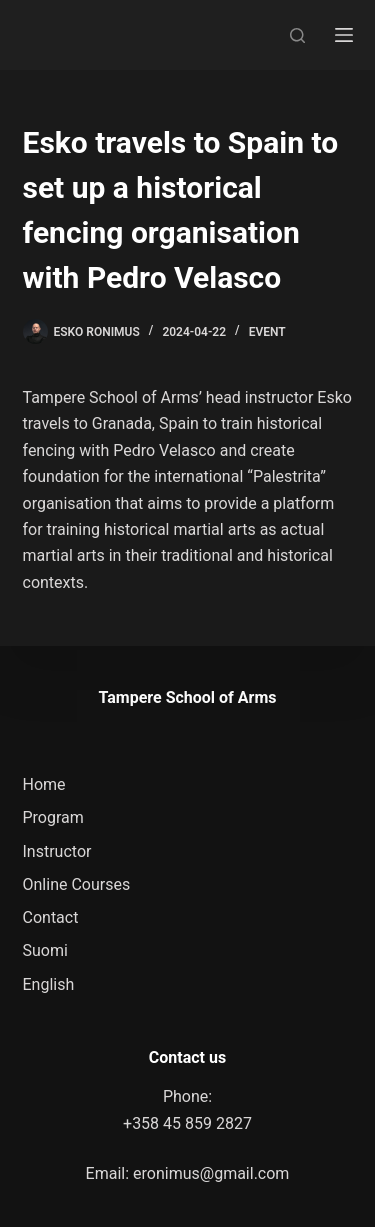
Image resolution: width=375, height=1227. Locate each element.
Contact (51, 917)
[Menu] (344, 35)
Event (267, 332)
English (49, 984)
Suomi (45, 950)
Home (44, 784)
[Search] (297, 35)
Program (53, 817)
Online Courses (77, 884)
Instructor (57, 851)
